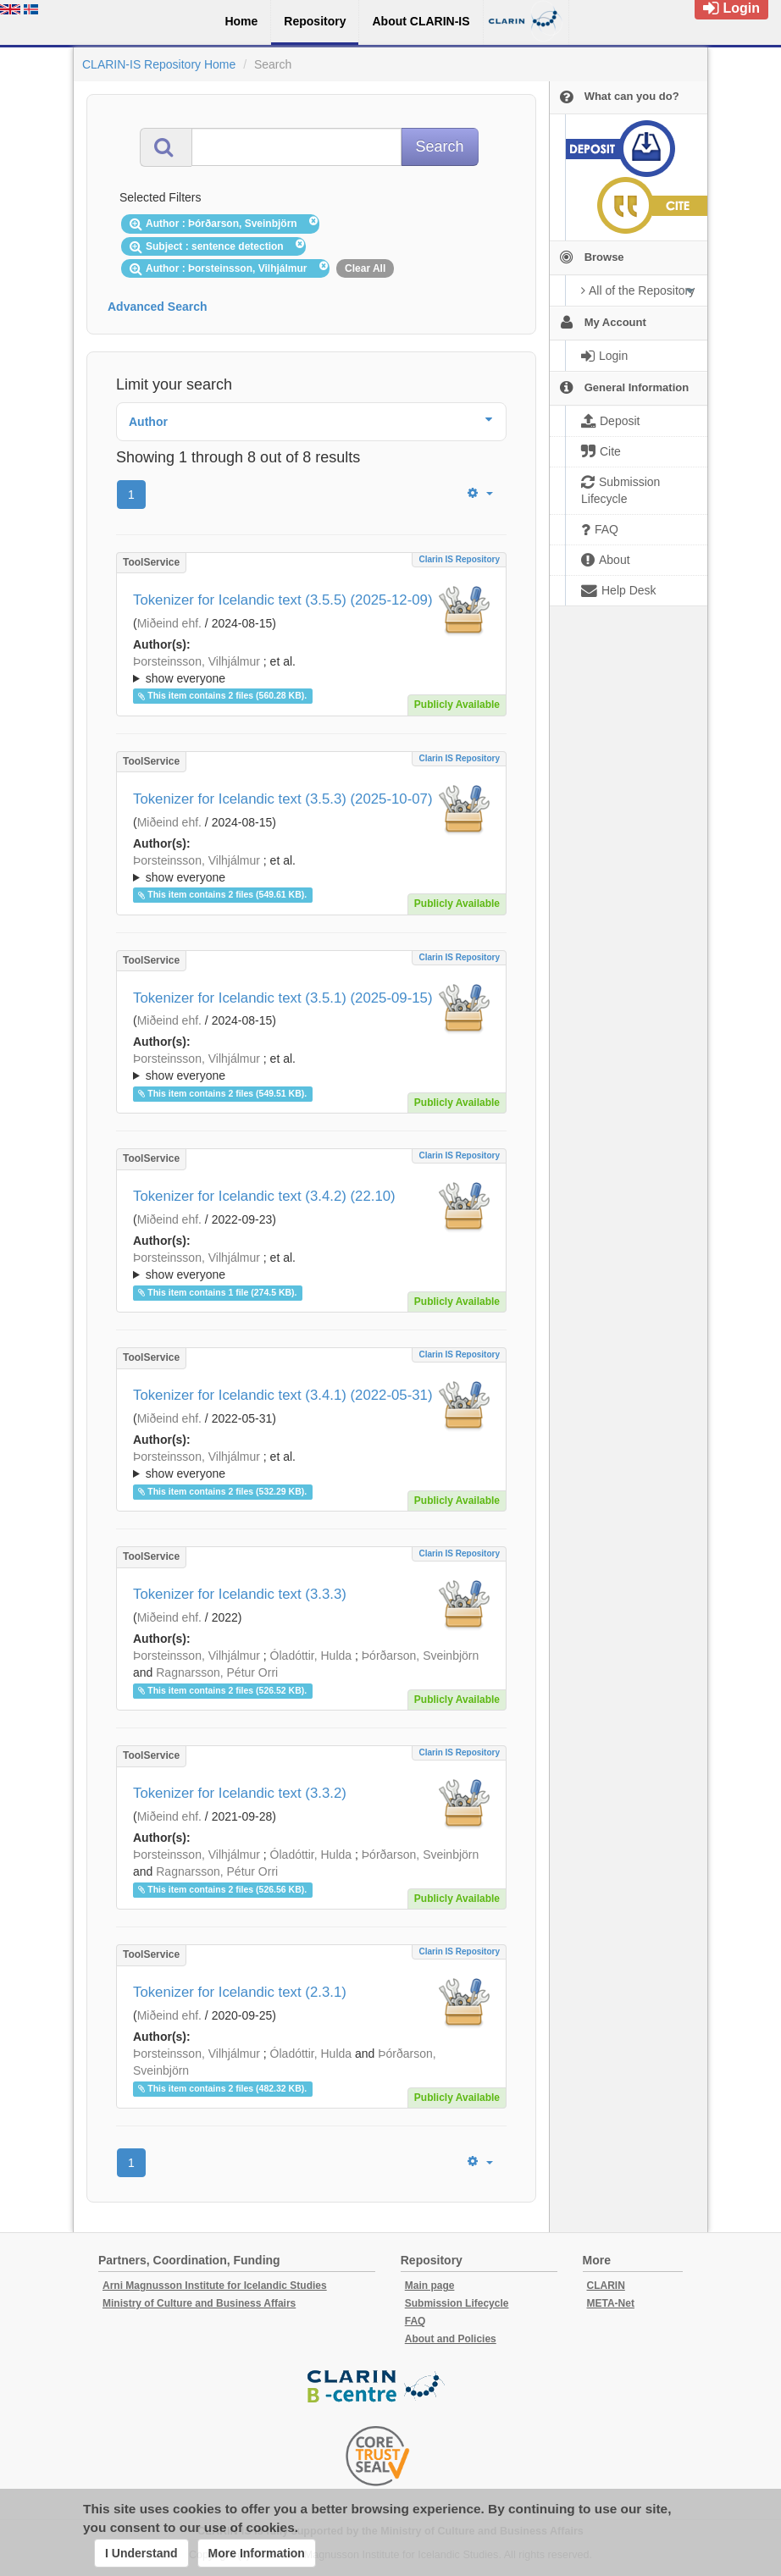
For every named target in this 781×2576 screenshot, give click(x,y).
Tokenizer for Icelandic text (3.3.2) (239, 1793)
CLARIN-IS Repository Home (158, 64)
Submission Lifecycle (457, 2303)
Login (731, 8)
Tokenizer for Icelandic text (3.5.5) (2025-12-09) (283, 600)
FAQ (415, 2321)
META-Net (610, 2303)
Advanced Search (158, 306)
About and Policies (450, 2339)
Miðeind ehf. (169, 623)
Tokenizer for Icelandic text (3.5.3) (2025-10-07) (283, 799)
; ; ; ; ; (311, 670)
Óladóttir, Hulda (311, 1655)
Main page (430, 2285)
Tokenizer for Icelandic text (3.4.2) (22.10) (264, 1196)
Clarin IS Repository (459, 559)
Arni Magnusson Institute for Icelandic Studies (214, 2285)
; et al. (311, 671)
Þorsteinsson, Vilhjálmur (196, 661)
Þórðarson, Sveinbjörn (420, 1655)
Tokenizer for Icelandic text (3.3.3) (239, 1594)
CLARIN (606, 2285)
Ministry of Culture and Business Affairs (199, 2303)
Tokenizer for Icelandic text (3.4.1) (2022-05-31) (283, 1395)
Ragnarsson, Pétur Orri (217, 1672)
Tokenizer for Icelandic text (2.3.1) (239, 1992)
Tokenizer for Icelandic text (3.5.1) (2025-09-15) (283, 998)
